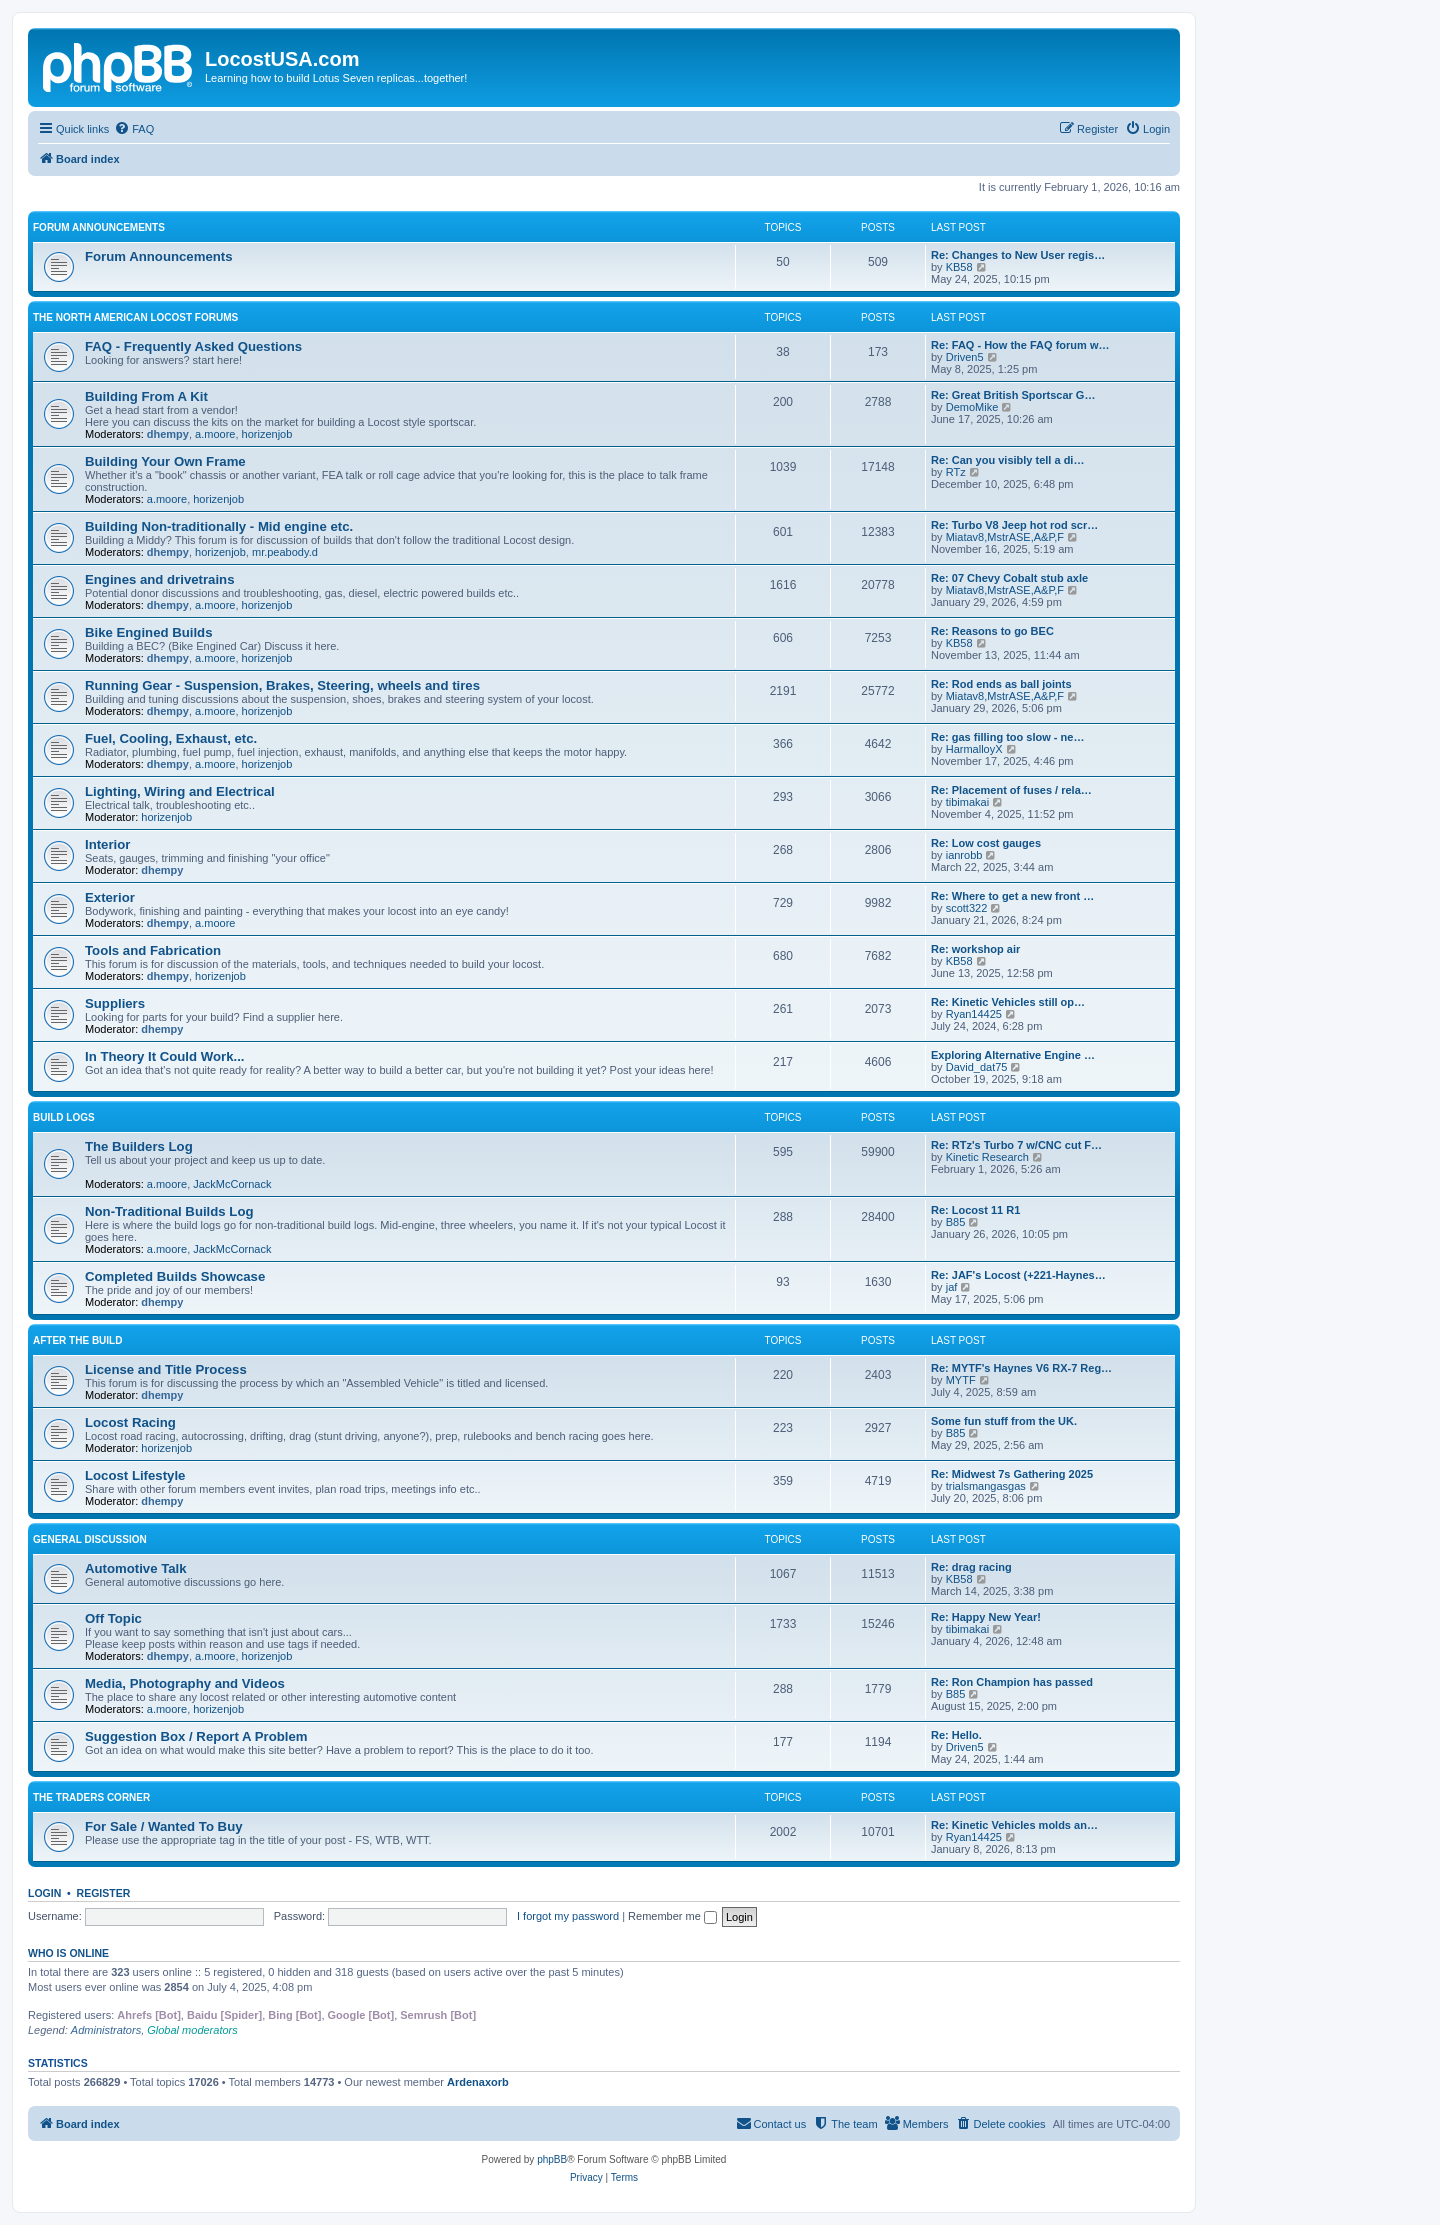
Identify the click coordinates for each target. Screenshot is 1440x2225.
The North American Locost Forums (135, 317)
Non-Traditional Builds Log (169, 1211)
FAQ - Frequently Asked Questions (193, 346)
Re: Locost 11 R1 (975, 1210)
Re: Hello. (956, 1735)
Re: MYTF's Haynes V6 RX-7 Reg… (1021, 1368)
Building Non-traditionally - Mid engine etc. (219, 526)
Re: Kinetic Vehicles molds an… (1014, 1825)
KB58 (959, 267)
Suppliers (115, 1003)
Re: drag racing (971, 1567)
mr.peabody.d (285, 552)
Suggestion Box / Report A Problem (196, 1736)
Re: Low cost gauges (986, 843)
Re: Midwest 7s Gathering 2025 (1012, 1474)
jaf (952, 1287)
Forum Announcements (99, 227)
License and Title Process (166, 1369)
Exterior (110, 897)
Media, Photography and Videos (185, 1683)
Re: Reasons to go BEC (992, 631)
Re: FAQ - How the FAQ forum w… (1020, 345)
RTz (956, 472)
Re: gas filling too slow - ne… (1007, 737)
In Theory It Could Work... (164, 1056)
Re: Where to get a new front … (1012, 896)
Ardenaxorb (478, 2082)
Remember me (672, 1916)
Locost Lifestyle (135, 1475)
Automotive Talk (136, 1568)
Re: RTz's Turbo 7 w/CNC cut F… (1016, 1145)
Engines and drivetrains (160, 579)
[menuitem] (134, 129)
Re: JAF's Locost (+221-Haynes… (1018, 1275)
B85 (956, 1222)
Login (44, 1893)
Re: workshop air (975, 949)
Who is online (68, 1953)
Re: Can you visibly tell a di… (1007, 460)
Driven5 (965, 357)
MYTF (961, 1380)
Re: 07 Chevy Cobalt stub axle (1009, 578)
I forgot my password (568, 1916)
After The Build (77, 1340)
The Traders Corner (91, 1797)
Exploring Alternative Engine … (1013, 1055)
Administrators (106, 2030)
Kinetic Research (987, 1157)
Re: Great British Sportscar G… (1013, 395)
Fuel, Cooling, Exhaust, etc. (171, 738)
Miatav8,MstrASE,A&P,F (1005, 537)
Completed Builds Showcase (175, 1276)
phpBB (552, 2159)
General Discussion (90, 1539)
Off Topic (113, 1618)
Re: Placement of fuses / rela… (1011, 790)
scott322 (967, 908)
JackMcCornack (232, 1184)
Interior (107, 844)
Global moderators (192, 2030)
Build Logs (64, 1117)
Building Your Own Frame (165, 461)
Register (104, 1893)
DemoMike (972, 407)
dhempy (168, 434)
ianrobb (964, 855)
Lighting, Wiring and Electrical (180, 791)
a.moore (215, 434)
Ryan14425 (974, 1014)
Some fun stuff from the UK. (1004, 1421)
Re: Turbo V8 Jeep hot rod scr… (1014, 525)
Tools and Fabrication (153, 950)
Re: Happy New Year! (986, 1617)
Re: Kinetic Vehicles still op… (1008, 1002)
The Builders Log (139, 1146)
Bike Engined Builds (149, 632)
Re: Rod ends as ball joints (1001, 684)
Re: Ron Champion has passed (1012, 1682)
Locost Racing (130, 1422)
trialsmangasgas (986, 1486)
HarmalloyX (974, 749)
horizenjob (267, 434)
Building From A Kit (146, 396)
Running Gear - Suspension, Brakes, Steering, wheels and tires (282, 685)
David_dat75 (977, 1067)
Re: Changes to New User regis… (1018, 255)
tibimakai (967, 802)
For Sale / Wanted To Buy (164, 1826)
